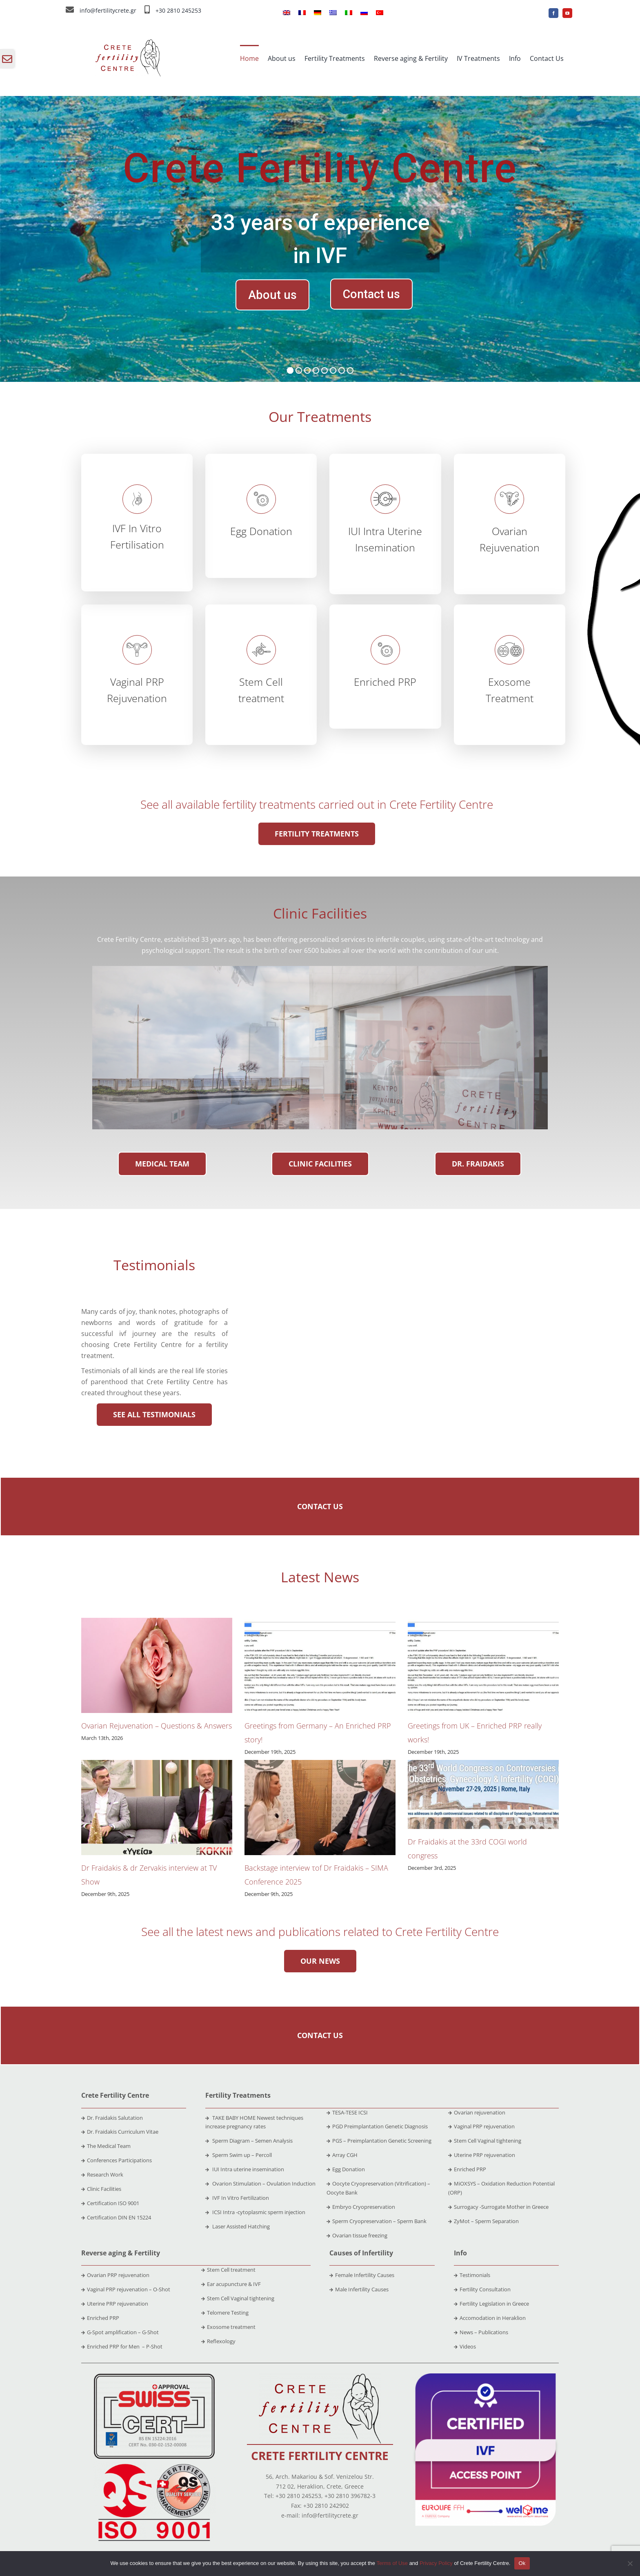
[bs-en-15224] (154, 2376)
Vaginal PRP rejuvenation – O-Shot (125, 2289)
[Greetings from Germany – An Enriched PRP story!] (320, 1665)
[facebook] (553, 13)
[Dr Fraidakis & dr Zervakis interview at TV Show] (156, 1807)
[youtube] (567, 13)
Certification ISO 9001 (113, 2203)
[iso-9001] (154, 2464)
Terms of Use (392, 2563)
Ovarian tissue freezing (357, 2235)
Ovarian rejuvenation (476, 2112)
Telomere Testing (225, 2312)
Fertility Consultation (482, 2289)
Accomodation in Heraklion (490, 2318)
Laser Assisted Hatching (237, 2226)
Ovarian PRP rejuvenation (115, 2275)
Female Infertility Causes (361, 2275)
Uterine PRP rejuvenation (481, 2155)
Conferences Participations (119, 2160)
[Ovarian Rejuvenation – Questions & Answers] (156, 1665)
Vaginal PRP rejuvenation (481, 2126)
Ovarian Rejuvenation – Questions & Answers (156, 1726)
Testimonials (472, 2275)
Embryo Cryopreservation (361, 2206)
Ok (521, 2563)
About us (272, 295)
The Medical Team (109, 2146)
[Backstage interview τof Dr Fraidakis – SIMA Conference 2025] (320, 1807)
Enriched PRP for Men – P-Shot (121, 2346)
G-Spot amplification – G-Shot (120, 2332)
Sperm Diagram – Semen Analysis (249, 2140)
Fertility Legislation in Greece (491, 2303)
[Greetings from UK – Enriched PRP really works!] (483, 1665)
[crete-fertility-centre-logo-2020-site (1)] (128, 42)
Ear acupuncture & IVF (231, 2284)
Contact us (371, 294)
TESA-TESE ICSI (347, 2112)
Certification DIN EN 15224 (119, 2217)
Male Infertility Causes (359, 2289)
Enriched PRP (467, 2169)
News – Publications (481, 2332)
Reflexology (218, 2341)
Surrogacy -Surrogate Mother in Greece (498, 2206)
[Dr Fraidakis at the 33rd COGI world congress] (483, 1794)
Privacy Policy (436, 2563)
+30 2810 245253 (178, 10)
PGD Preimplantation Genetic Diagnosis (377, 2126)
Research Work (105, 2174)
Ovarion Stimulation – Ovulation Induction (260, 2183)
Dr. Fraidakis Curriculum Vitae (122, 2131)
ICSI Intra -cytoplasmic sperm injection (255, 2212)
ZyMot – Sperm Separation (483, 2221)
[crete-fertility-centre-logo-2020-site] (320, 2376)
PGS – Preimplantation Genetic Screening (379, 2140)
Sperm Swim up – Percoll (238, 2155)
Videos (465, 2346)
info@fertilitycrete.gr (108, 10)
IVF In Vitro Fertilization (237, 2197)
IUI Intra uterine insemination (244, 2169)
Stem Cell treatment (228, 2269)
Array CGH (342, 2155)
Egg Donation (346, 2169)
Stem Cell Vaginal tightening (484, 2140)
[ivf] (485, 2376)
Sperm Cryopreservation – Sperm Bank (377, 2221)
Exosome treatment (228, 2327)
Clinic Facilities (104, 2188)
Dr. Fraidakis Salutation (112, 2117)
